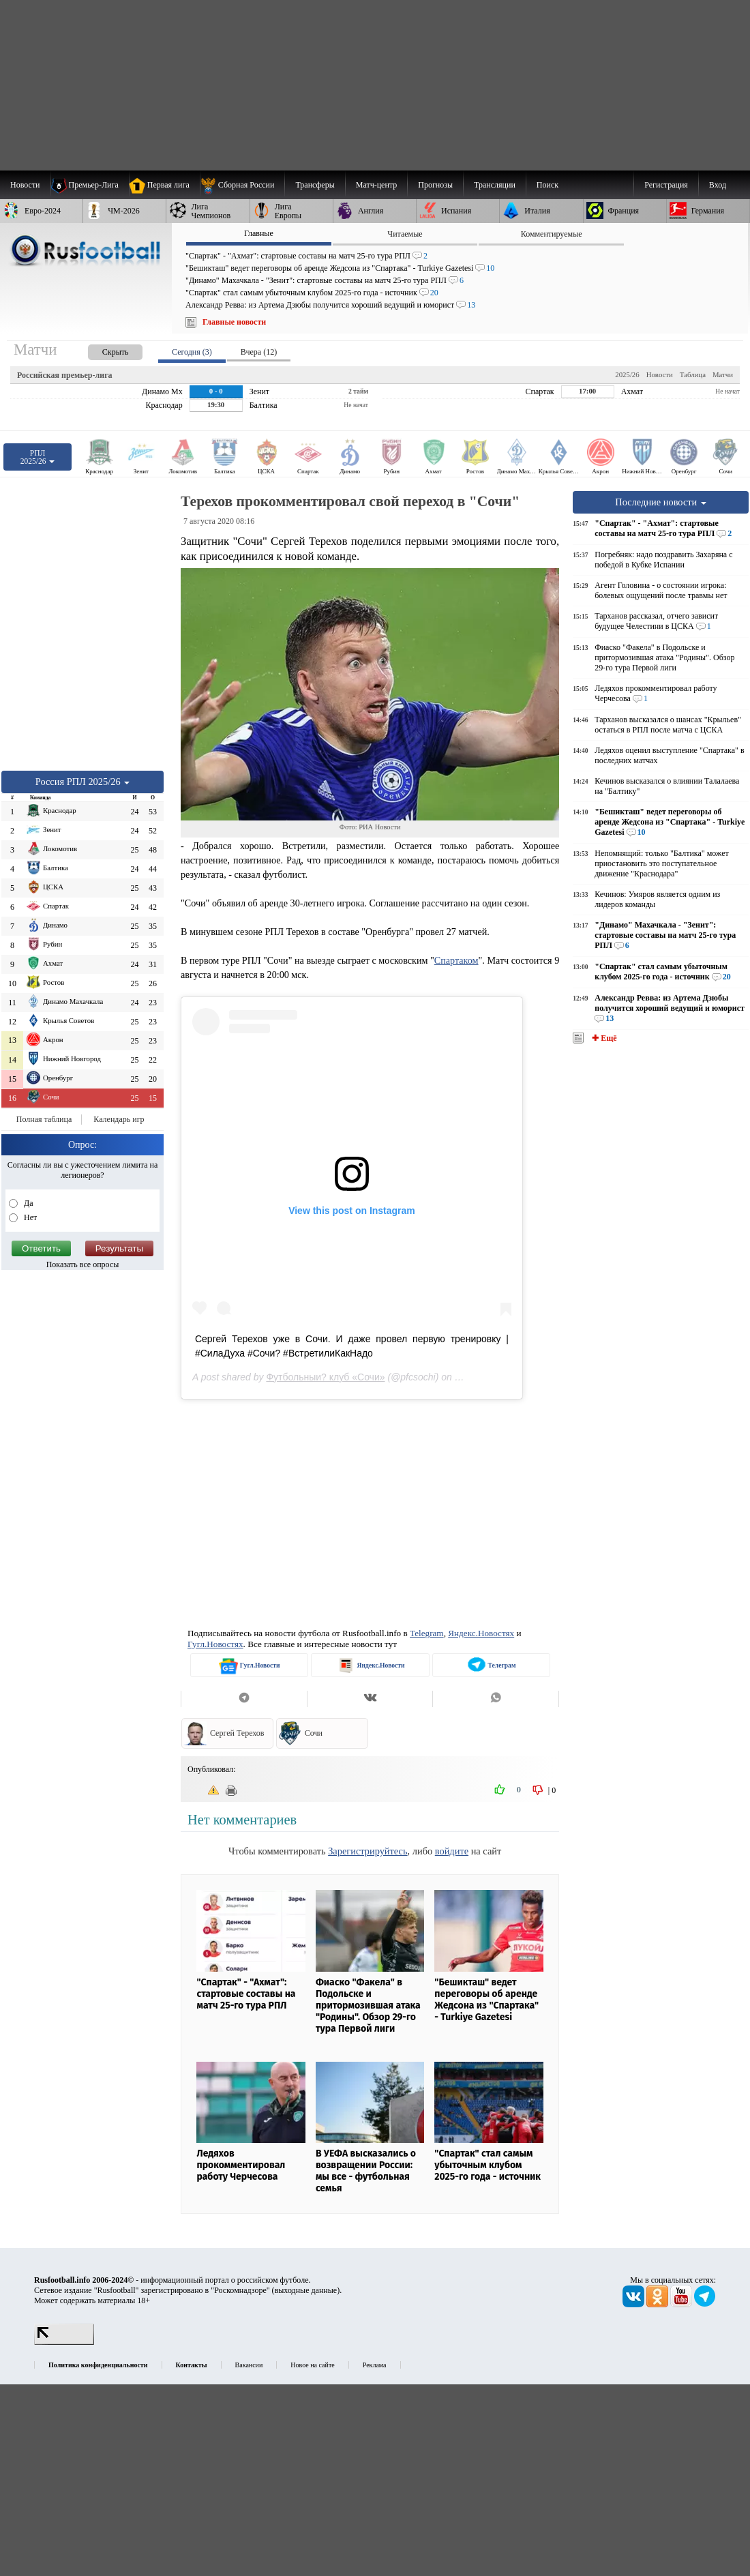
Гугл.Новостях (215, 1644)
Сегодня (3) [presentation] (192, 352)
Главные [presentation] (258, 233)
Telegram (427, 1633)
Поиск (547, 185)
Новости (659, 374)
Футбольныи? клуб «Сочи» (325, 1377)
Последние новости (660, 502)
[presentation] (101, 349)
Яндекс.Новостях (481, 1633)
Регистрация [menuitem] (666, 185)
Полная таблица (44, 1119)
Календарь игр (118, 1119)
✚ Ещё (603, 1038)
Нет (29, 1217)
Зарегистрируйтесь (367, 1851)
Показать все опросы (82, 1264)
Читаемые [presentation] (404, 234)
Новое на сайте (312, 2365)
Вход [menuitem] (717, 185)
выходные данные (306, 2290)
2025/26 (627, 374)
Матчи (722, 374)
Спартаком (456, 960)
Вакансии (249, 2365)
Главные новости (234, 322)
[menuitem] (242, 185)
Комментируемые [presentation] (551, 234)
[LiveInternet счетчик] (64, 2342)
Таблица (693, 374)
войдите (451, 1851)
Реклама (375, 2365)
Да (27, 1203)
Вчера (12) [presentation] (259, 352)
